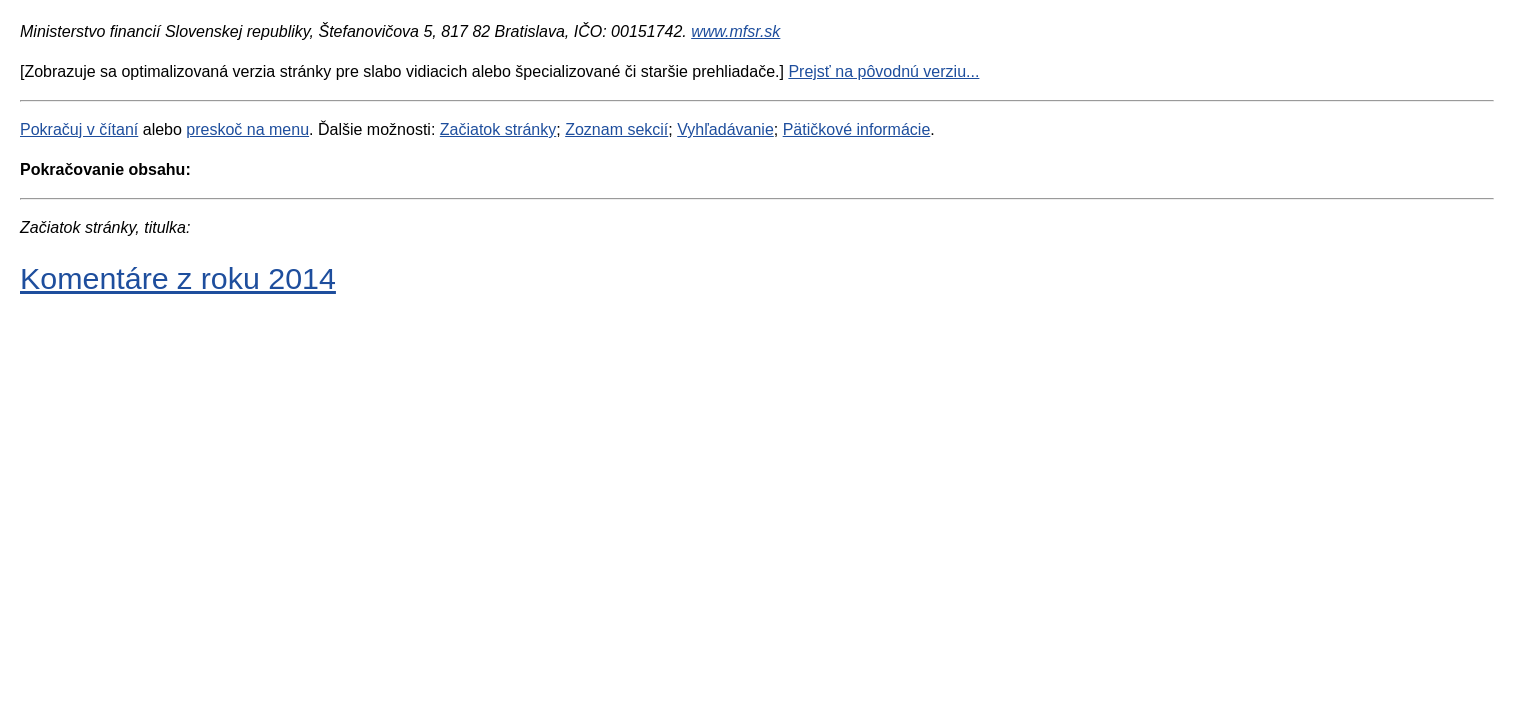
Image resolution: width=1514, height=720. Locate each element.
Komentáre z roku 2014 (178, 278)
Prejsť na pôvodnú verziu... (883, 71)
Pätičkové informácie (857, 129)
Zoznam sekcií (616, 129)
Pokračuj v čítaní (79, 129)
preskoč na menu (247, 129)
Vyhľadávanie (725, 129)
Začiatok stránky (498, 129)
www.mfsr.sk (735, 31)
